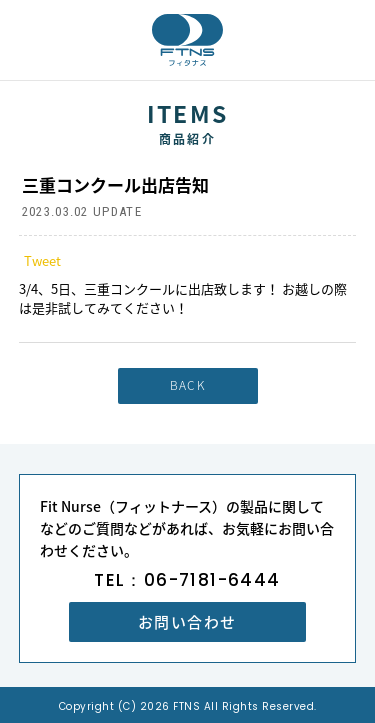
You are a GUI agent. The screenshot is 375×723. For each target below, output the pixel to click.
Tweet (42, 260)
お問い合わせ (187, 622)
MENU (349, 39)
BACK (187, 385)
